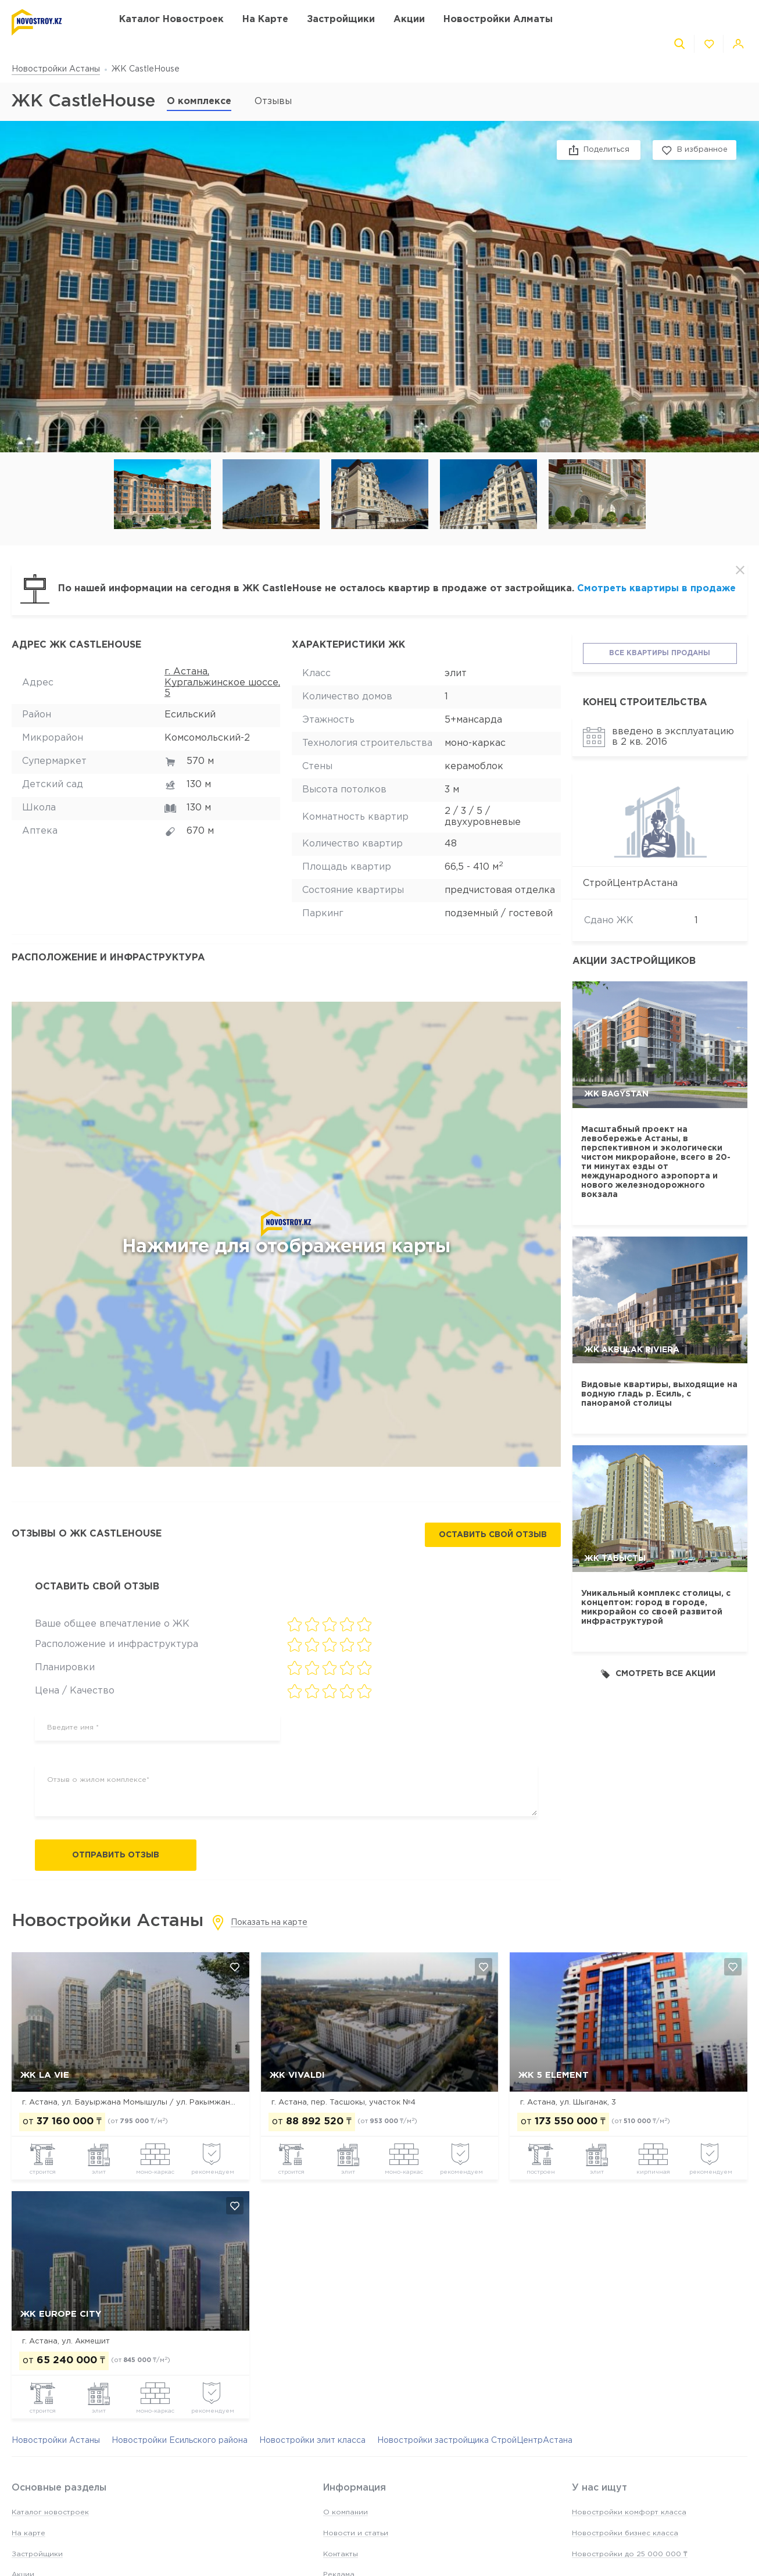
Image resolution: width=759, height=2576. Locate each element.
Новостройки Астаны (56, 69)
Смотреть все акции (658, 1674)
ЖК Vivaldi (297, 2075)
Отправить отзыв (115, 1855)
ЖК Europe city (60, 2314)
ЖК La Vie (44, 2075)
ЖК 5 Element (553, 2075)
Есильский (190, 714)
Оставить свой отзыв (493, 1534)
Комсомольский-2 (207, 738)
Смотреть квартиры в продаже (656, 588)
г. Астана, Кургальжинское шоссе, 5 (222, 682)
